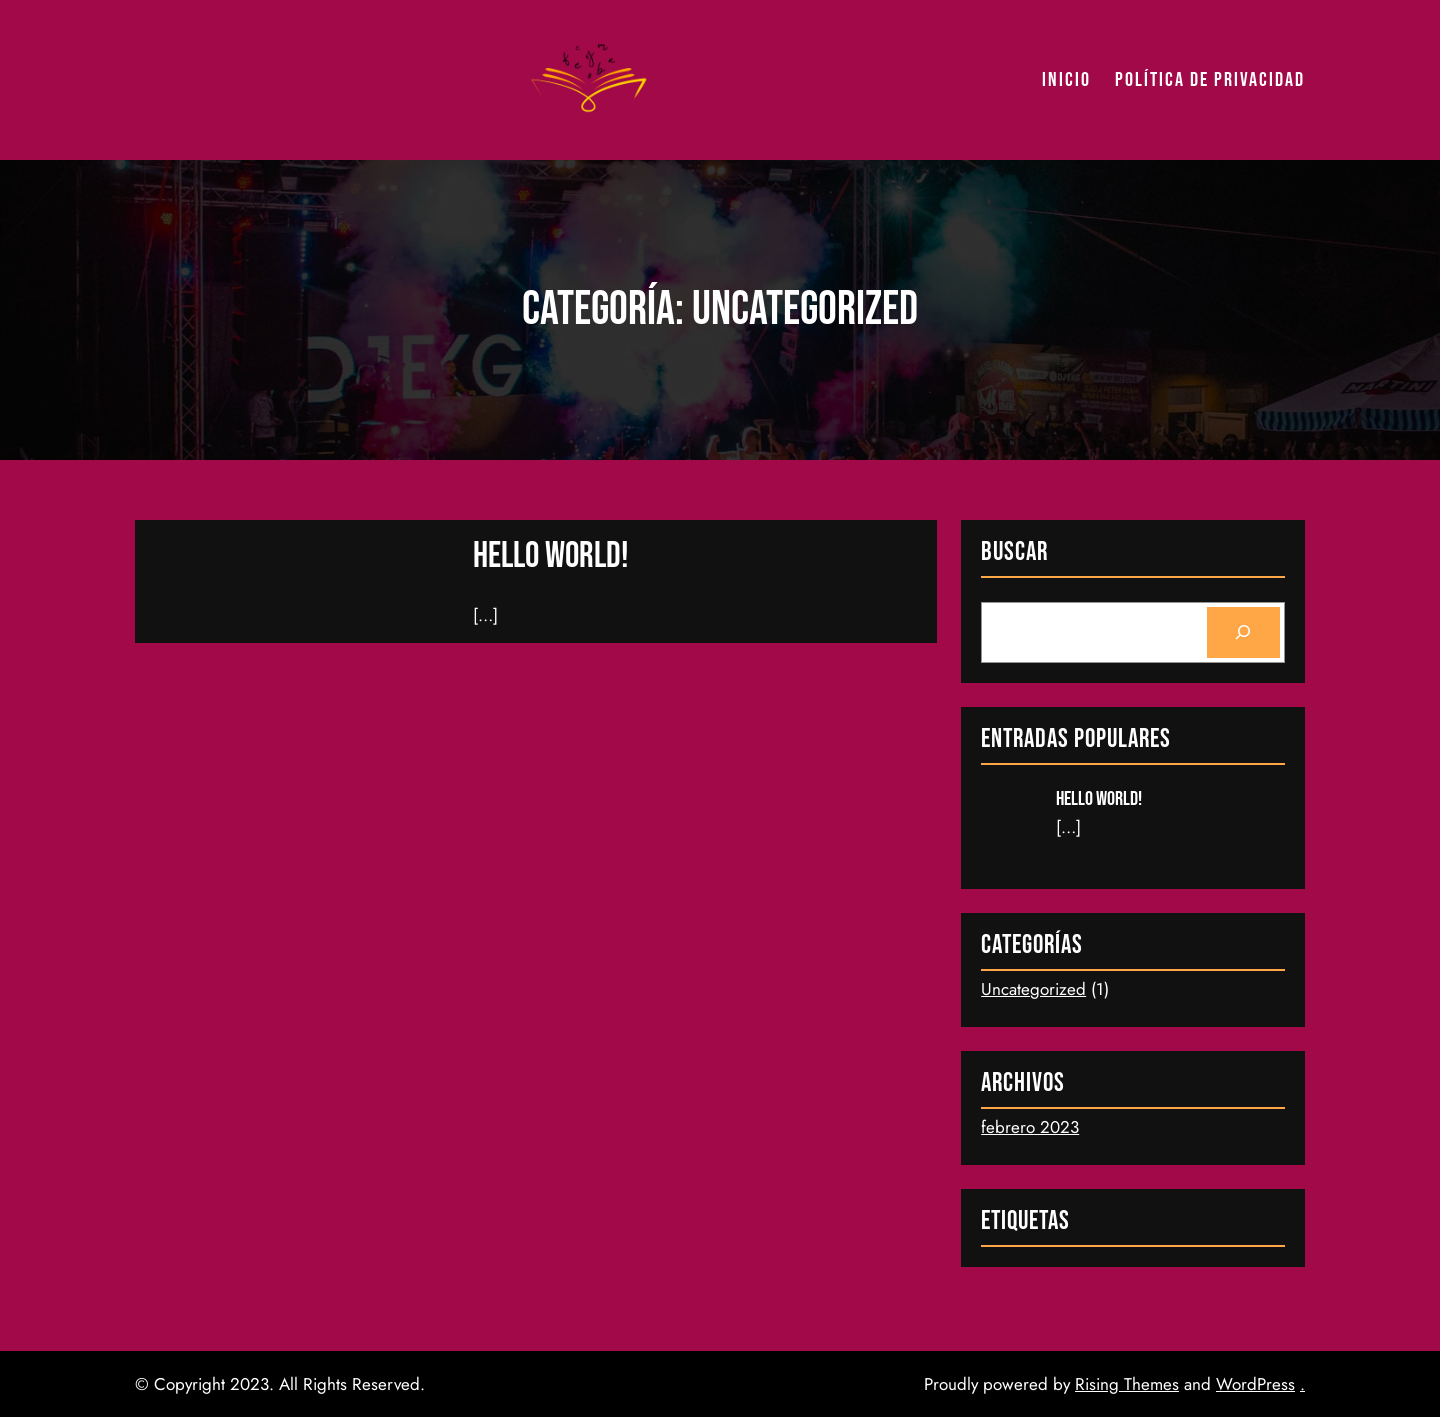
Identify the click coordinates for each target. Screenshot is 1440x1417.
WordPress (1255, 1384)
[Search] (1243, 632)
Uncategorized (1033, 989)
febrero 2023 (1030, 1127)
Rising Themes (1127, 1384)
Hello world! (551, 556)
